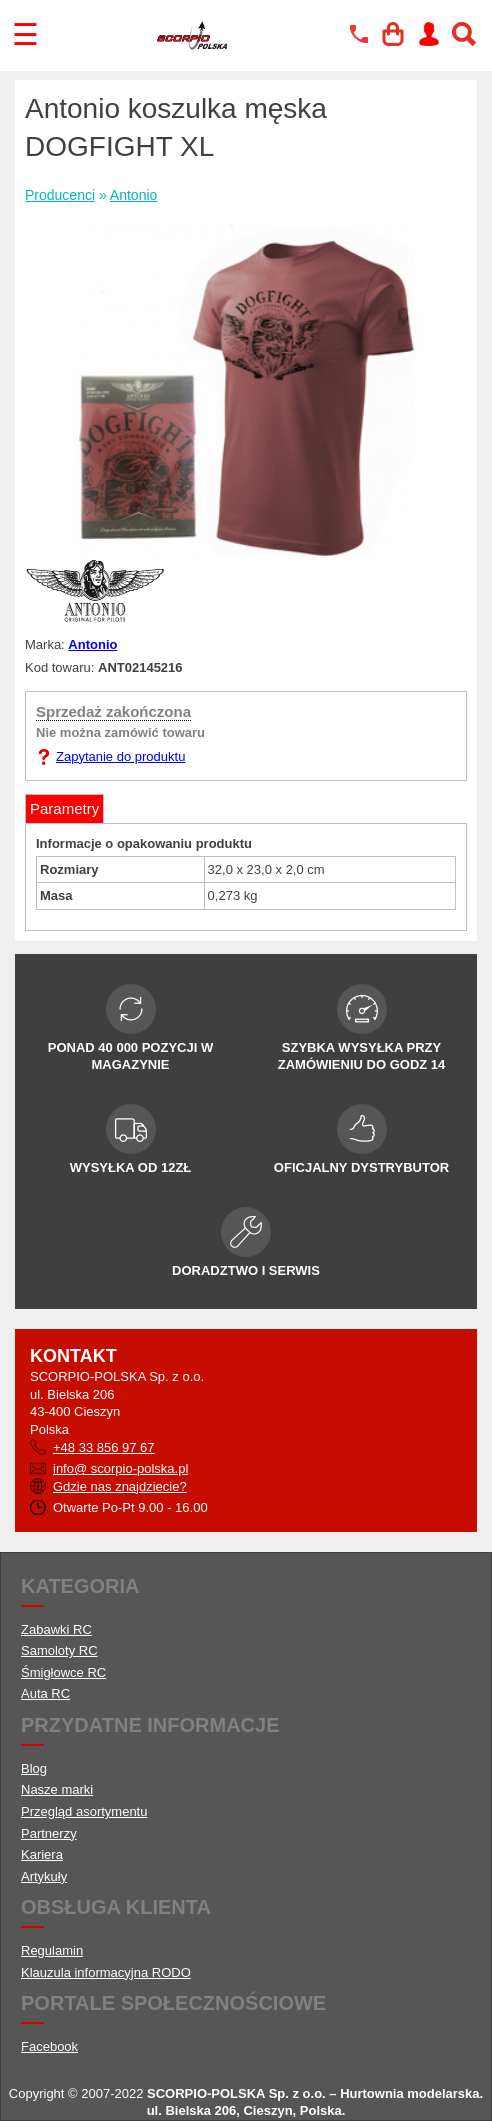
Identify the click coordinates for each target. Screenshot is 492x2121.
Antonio (133, 195)
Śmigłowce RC (63, 1672)
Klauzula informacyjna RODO (106, 1972)
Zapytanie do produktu (120, 756)
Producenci (60, 195)
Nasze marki (57, 1789)
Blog (34, 1768)
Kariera (42, 1854)
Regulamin (52, 1950)
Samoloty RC (59, 1650)
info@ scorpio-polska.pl (120, 1468)
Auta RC (45, 1693)
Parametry (64, 808)
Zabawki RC (56, 1629)
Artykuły (44, 1876)
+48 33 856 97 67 (104, 1447)
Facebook (49, 2046)
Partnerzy (49, 1833)
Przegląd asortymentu (84, 1811)
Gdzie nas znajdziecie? (120, 1486)
